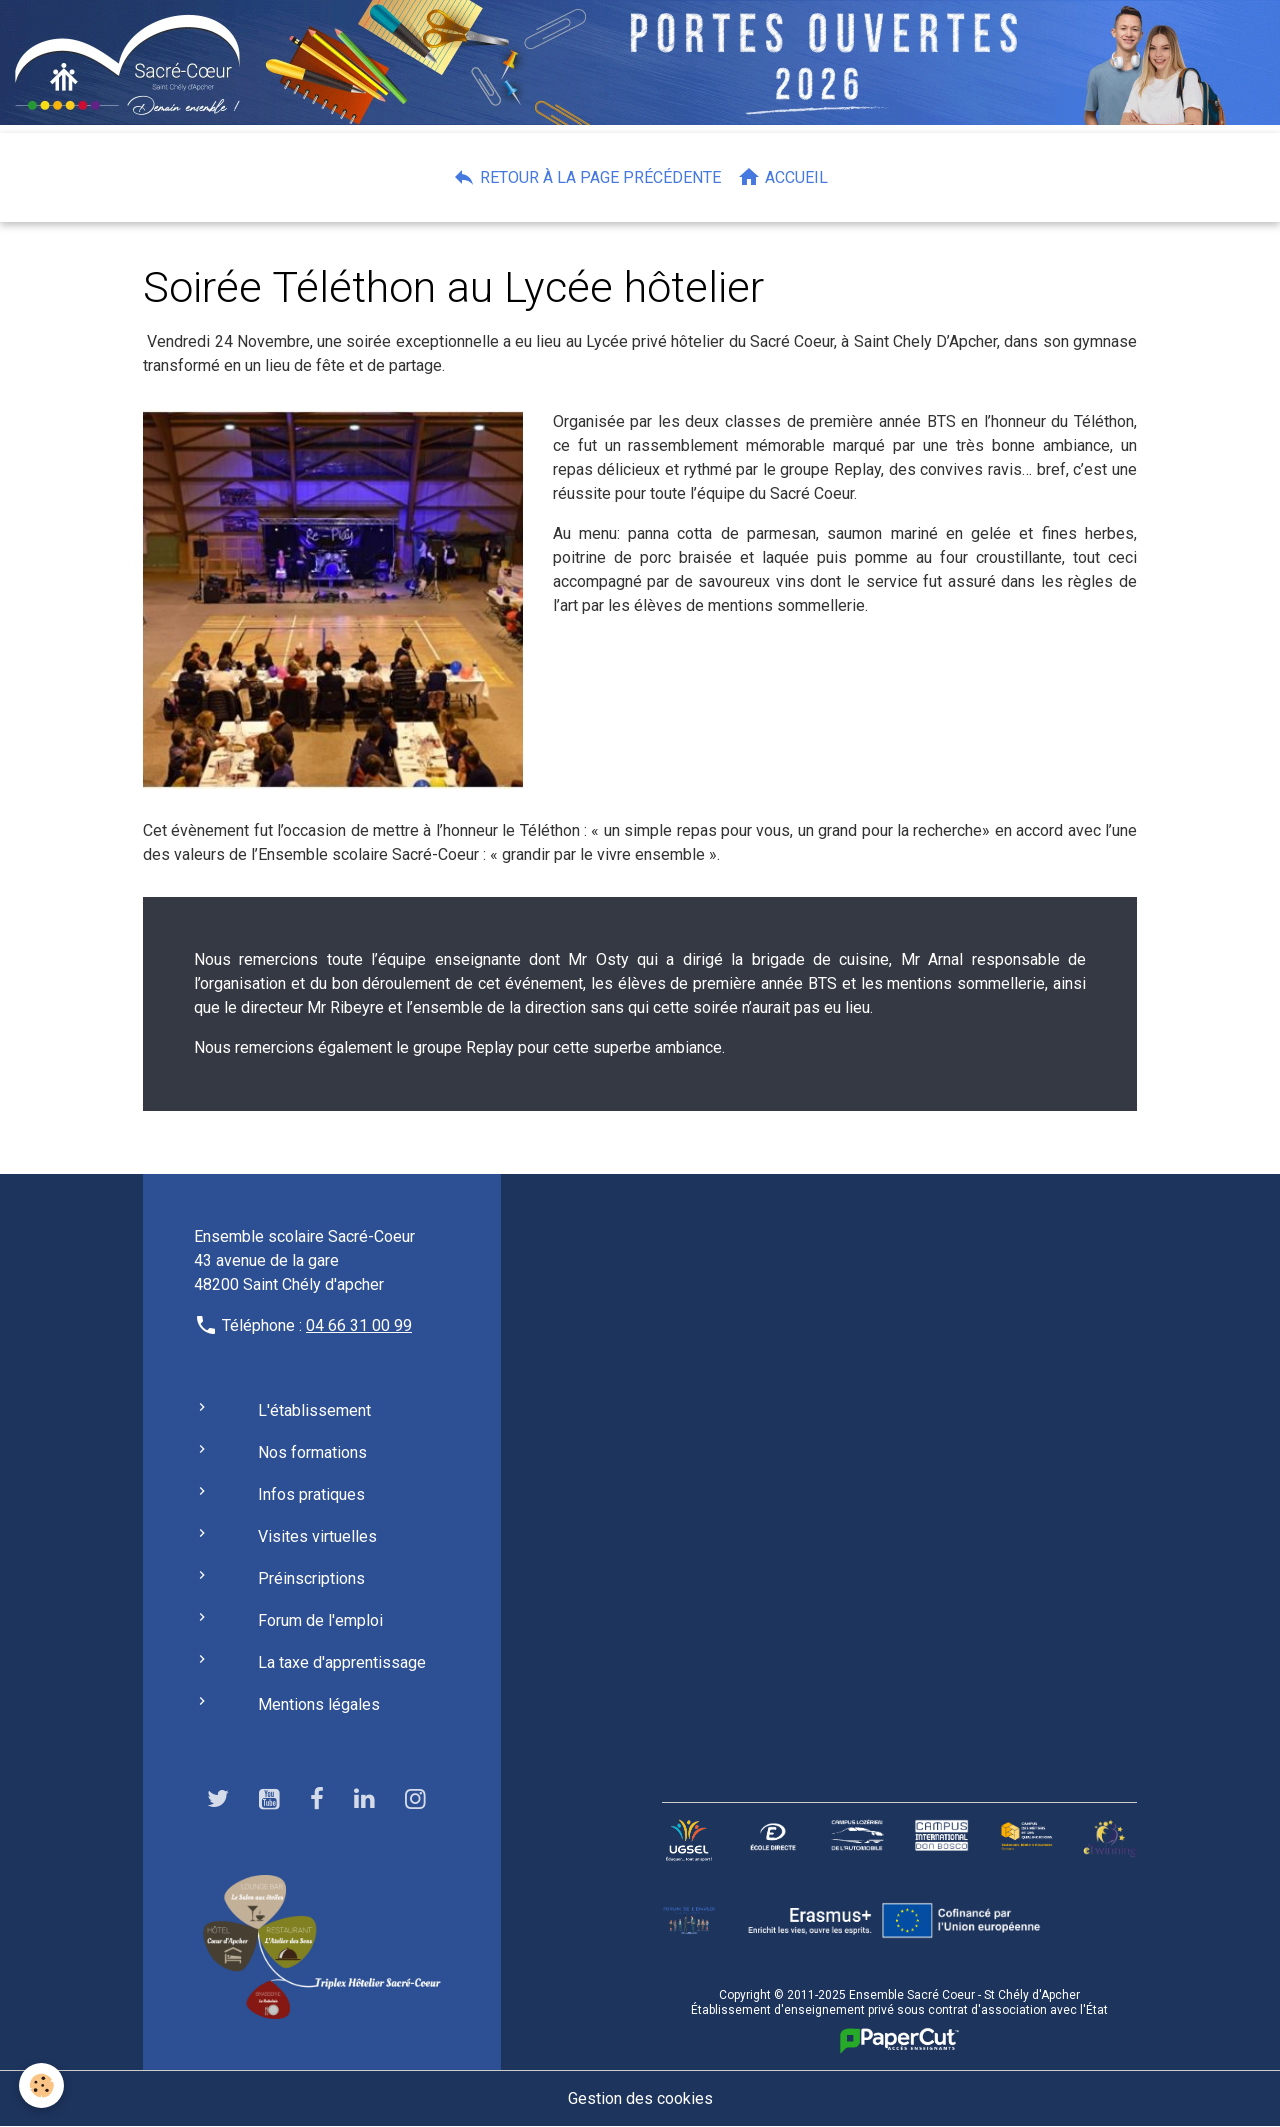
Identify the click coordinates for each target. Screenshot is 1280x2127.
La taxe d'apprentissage (342, 1662)
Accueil (782, 177)
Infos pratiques (311, 1494)
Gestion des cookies (640, 2098)
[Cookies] (42, 2085)
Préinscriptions (311, 1578)
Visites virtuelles (317, 1536)
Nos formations (312, 1452)
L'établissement (314, 1410)
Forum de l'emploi (320, 1620)
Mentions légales (319, 1704)
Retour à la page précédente (586, 177)
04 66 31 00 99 (359, 1325)
